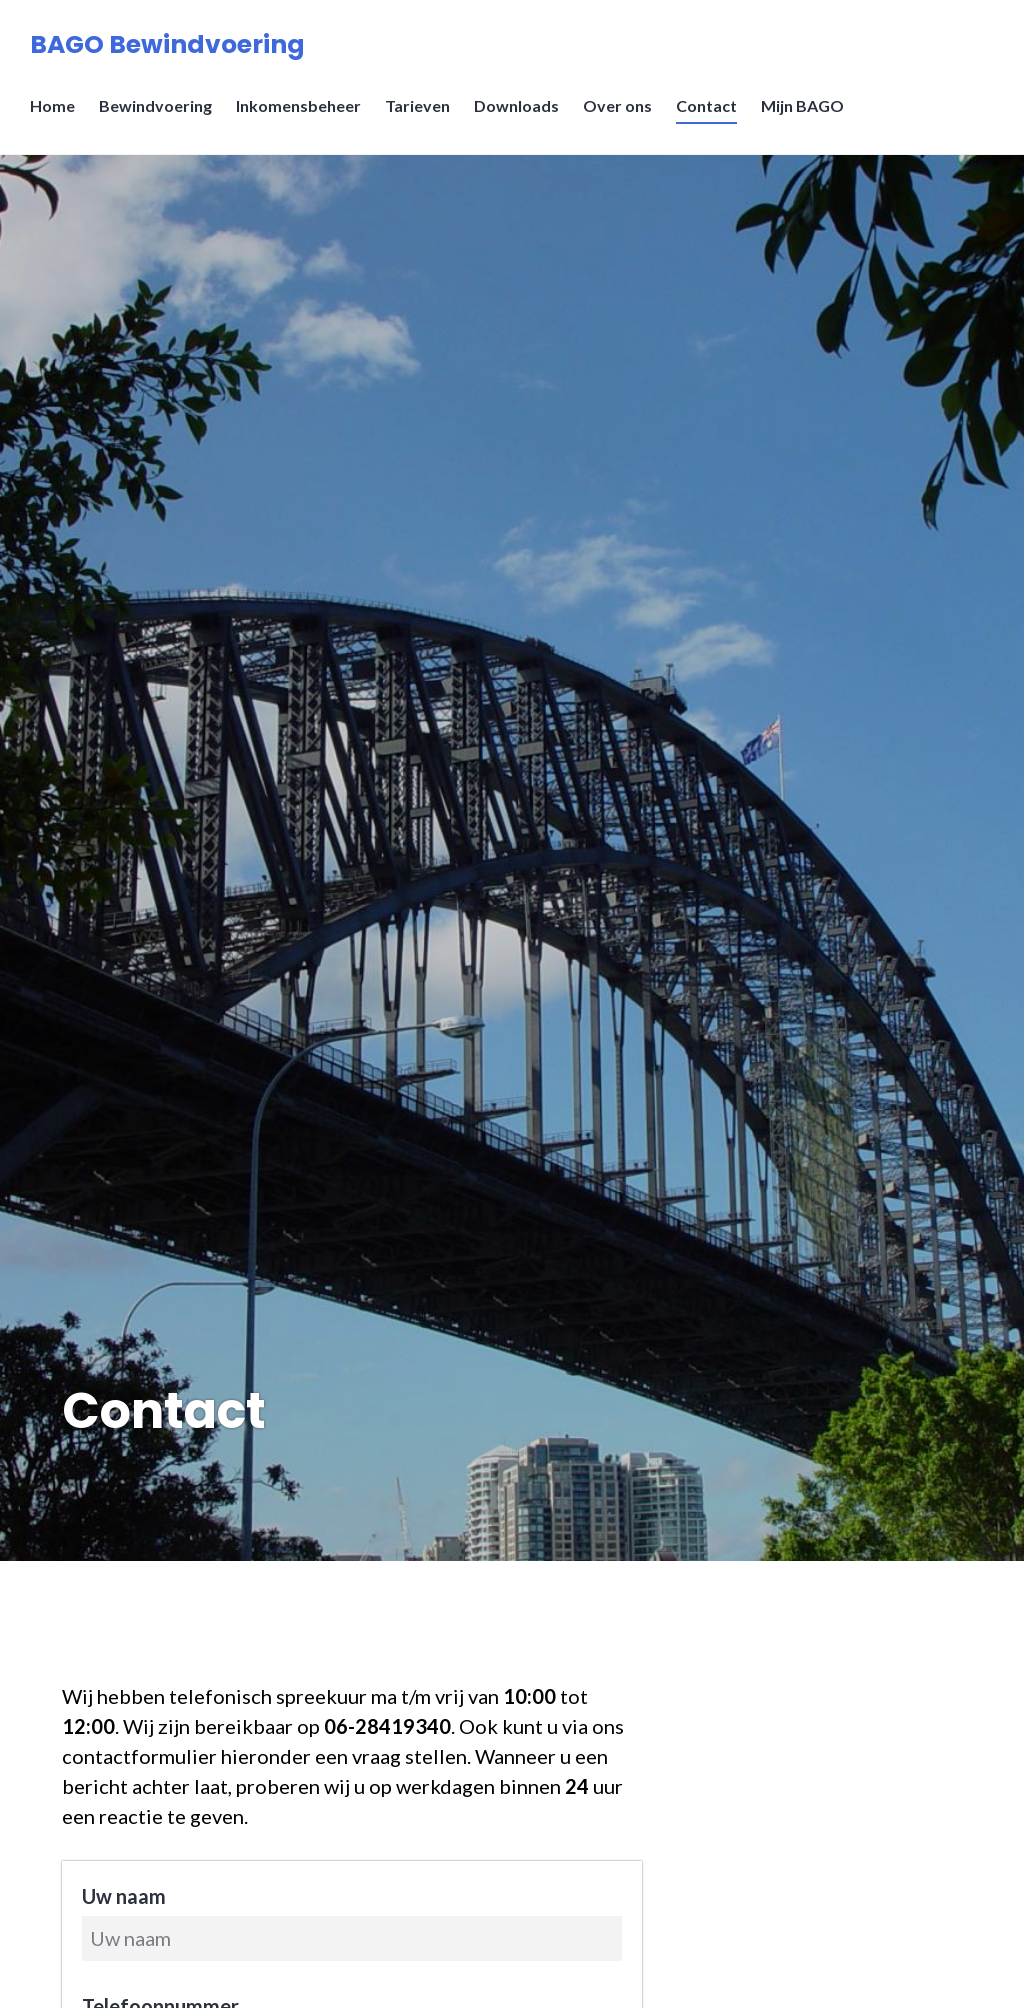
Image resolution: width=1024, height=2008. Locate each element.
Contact (706, 105)
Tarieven (417, 105)
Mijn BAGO (802, 105)
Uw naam (124, 1896)
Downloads (516, 105)
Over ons (617, 105)
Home (52, 105)
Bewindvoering (155, 105)
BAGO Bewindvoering (167, 44)
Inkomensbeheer (298, 105)
